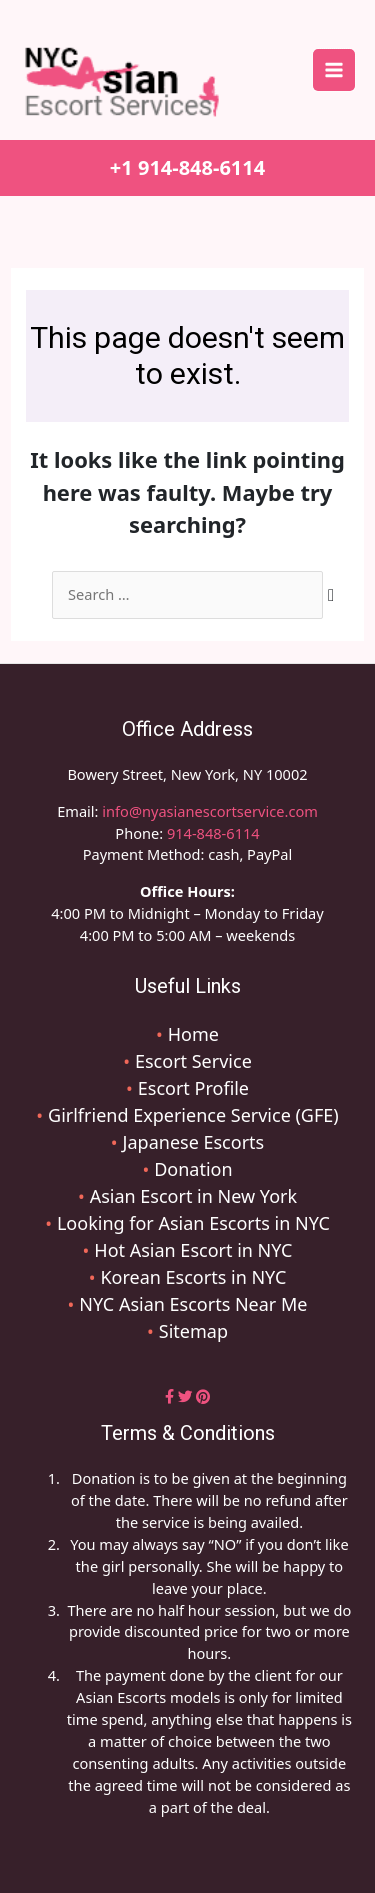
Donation (193, 1169)
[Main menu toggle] (334, 70)
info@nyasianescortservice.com (208, 811)
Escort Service (193, 1061)
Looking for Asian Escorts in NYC (193, 1223)
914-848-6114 (213, 833)
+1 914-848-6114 (187, 167)
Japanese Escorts (194, 1142)
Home (193, 1034)
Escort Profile (193, 1088)
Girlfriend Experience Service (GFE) (193, 1115)
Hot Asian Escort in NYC (193, 1250)
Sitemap (193, 1331)
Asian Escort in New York (193, 1196)
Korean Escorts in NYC (193, 1277)
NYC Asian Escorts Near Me (193, 1304)
